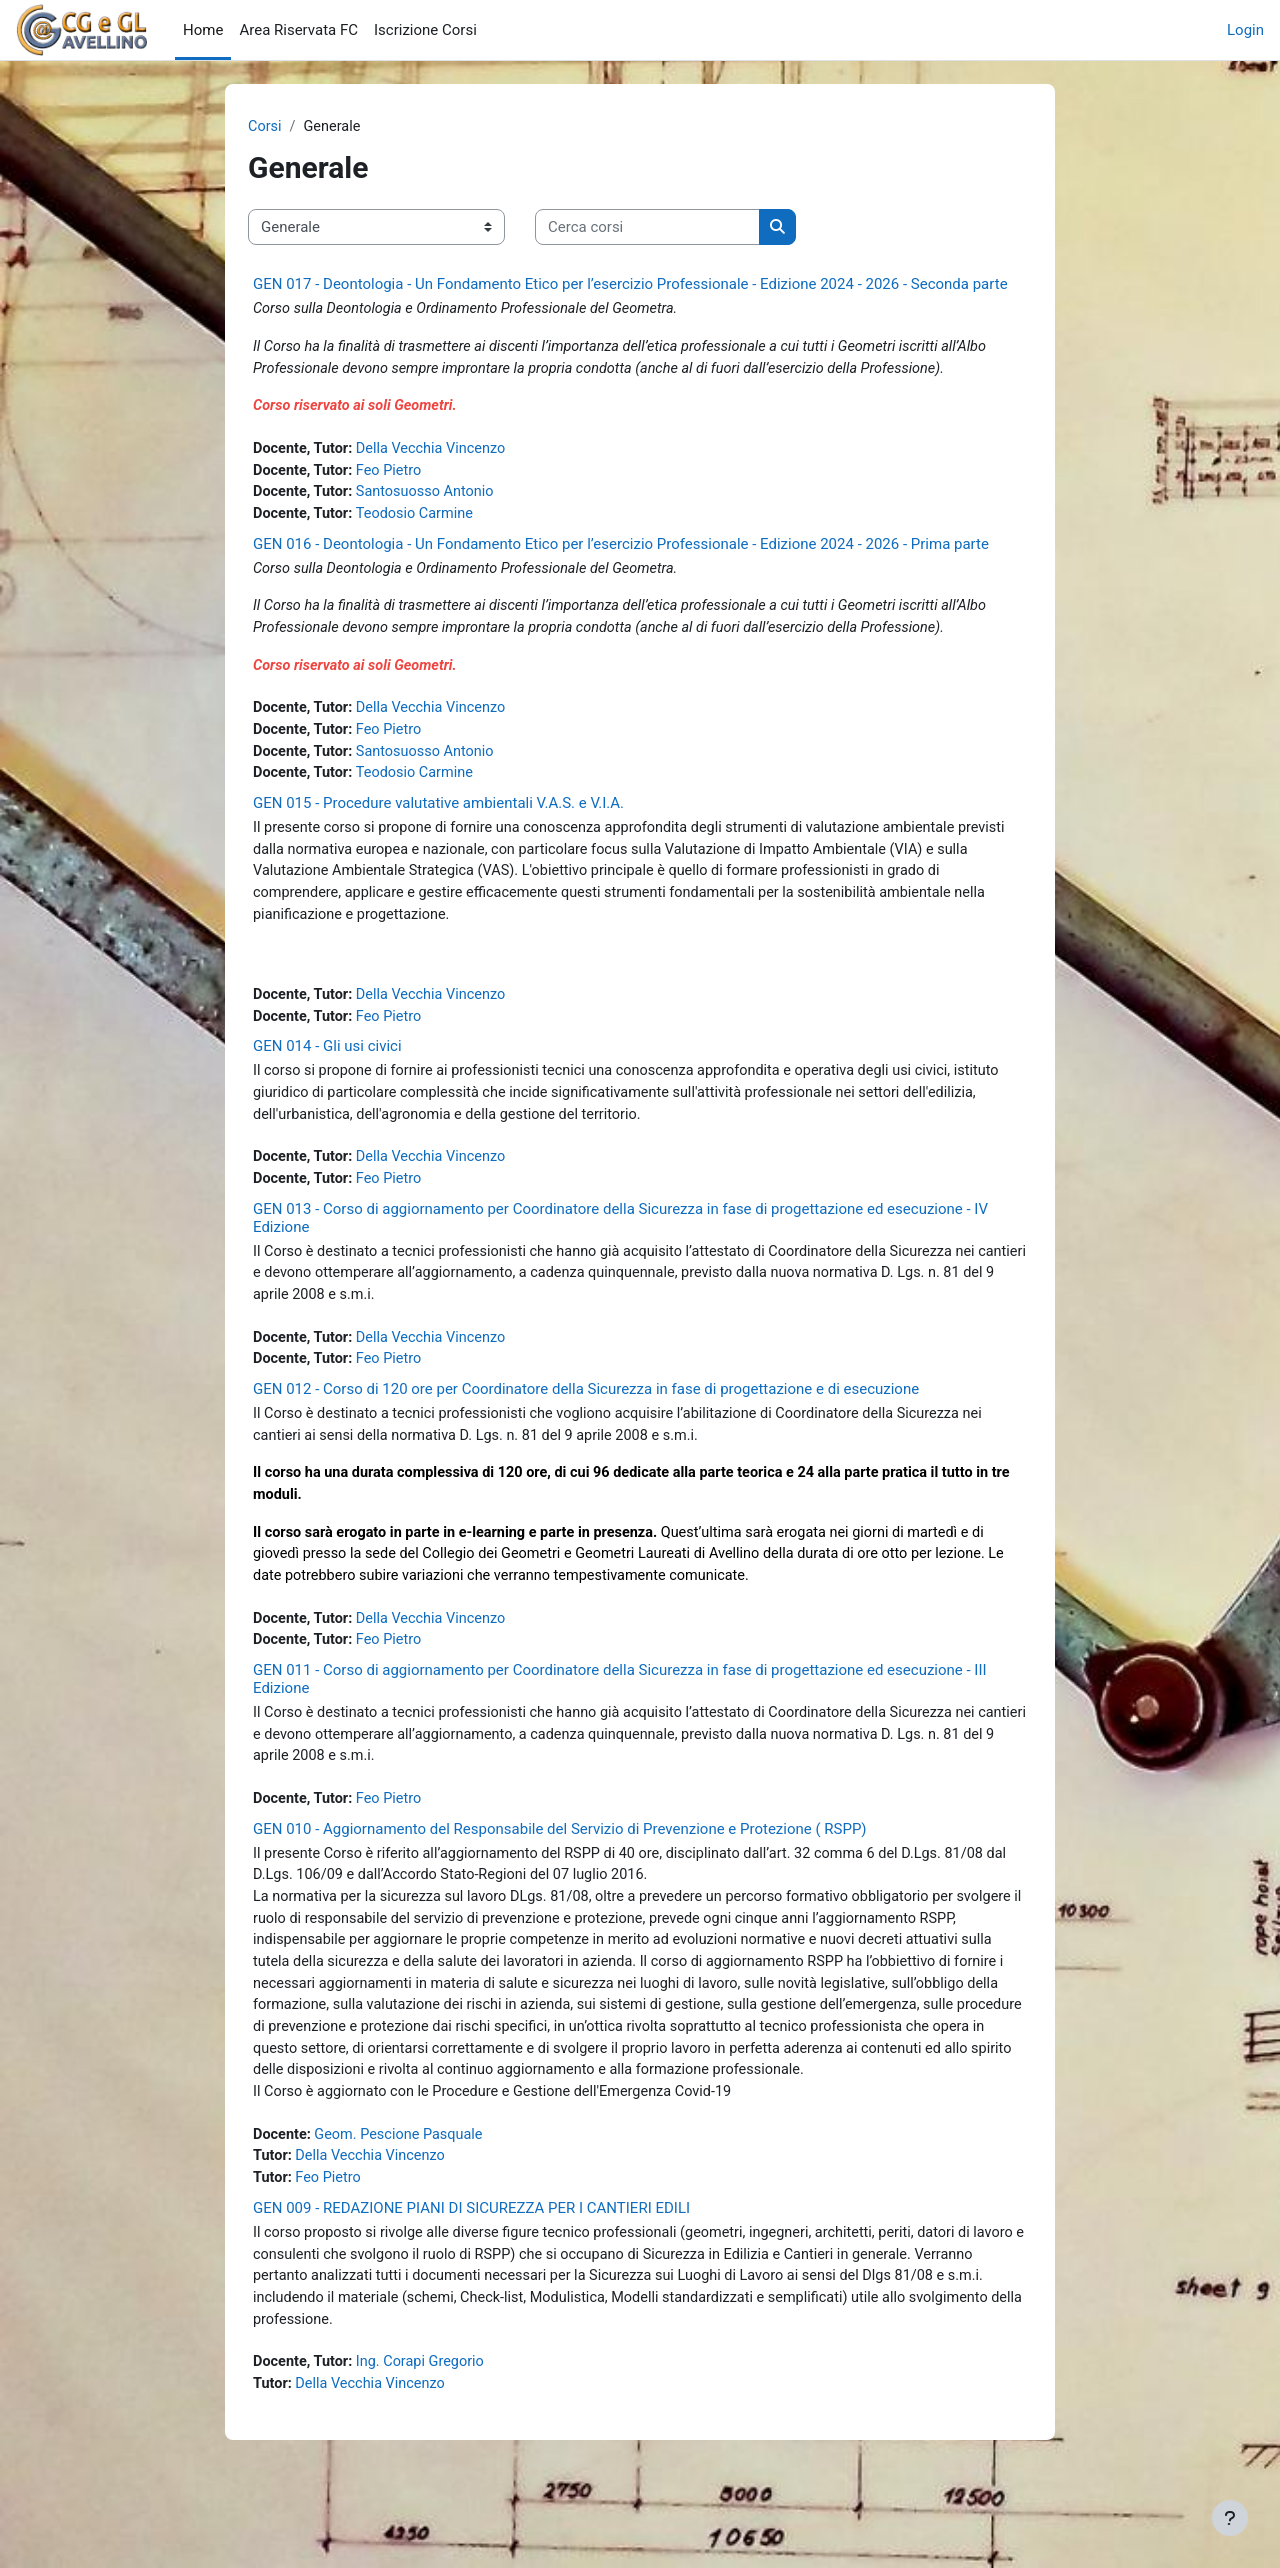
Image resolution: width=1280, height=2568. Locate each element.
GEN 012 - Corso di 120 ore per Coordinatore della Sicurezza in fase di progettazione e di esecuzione (586, 1418)
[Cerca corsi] (647, 228)
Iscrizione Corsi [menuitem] (425, 30)
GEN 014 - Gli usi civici (327, 1067)
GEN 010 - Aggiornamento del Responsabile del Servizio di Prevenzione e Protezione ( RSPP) (560, 1869)
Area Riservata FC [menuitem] (298, 30)
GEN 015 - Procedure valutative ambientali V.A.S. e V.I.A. (438, 817)
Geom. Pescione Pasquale (404, 2207)
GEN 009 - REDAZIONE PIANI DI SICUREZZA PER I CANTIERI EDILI (471, 2283)
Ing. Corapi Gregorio (426, 2441)
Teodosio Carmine (420, 521)
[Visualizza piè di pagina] (1230, 2518)
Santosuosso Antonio (431, 498)
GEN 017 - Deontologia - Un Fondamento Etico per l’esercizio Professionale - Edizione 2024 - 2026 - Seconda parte (630, 285)
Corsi (265, 127)
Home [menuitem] (203, 30)
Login (1245, 30)
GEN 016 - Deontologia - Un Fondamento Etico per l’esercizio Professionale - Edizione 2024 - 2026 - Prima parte (621, 551)
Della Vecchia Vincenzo (437, 453)
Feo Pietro (394, 476)
